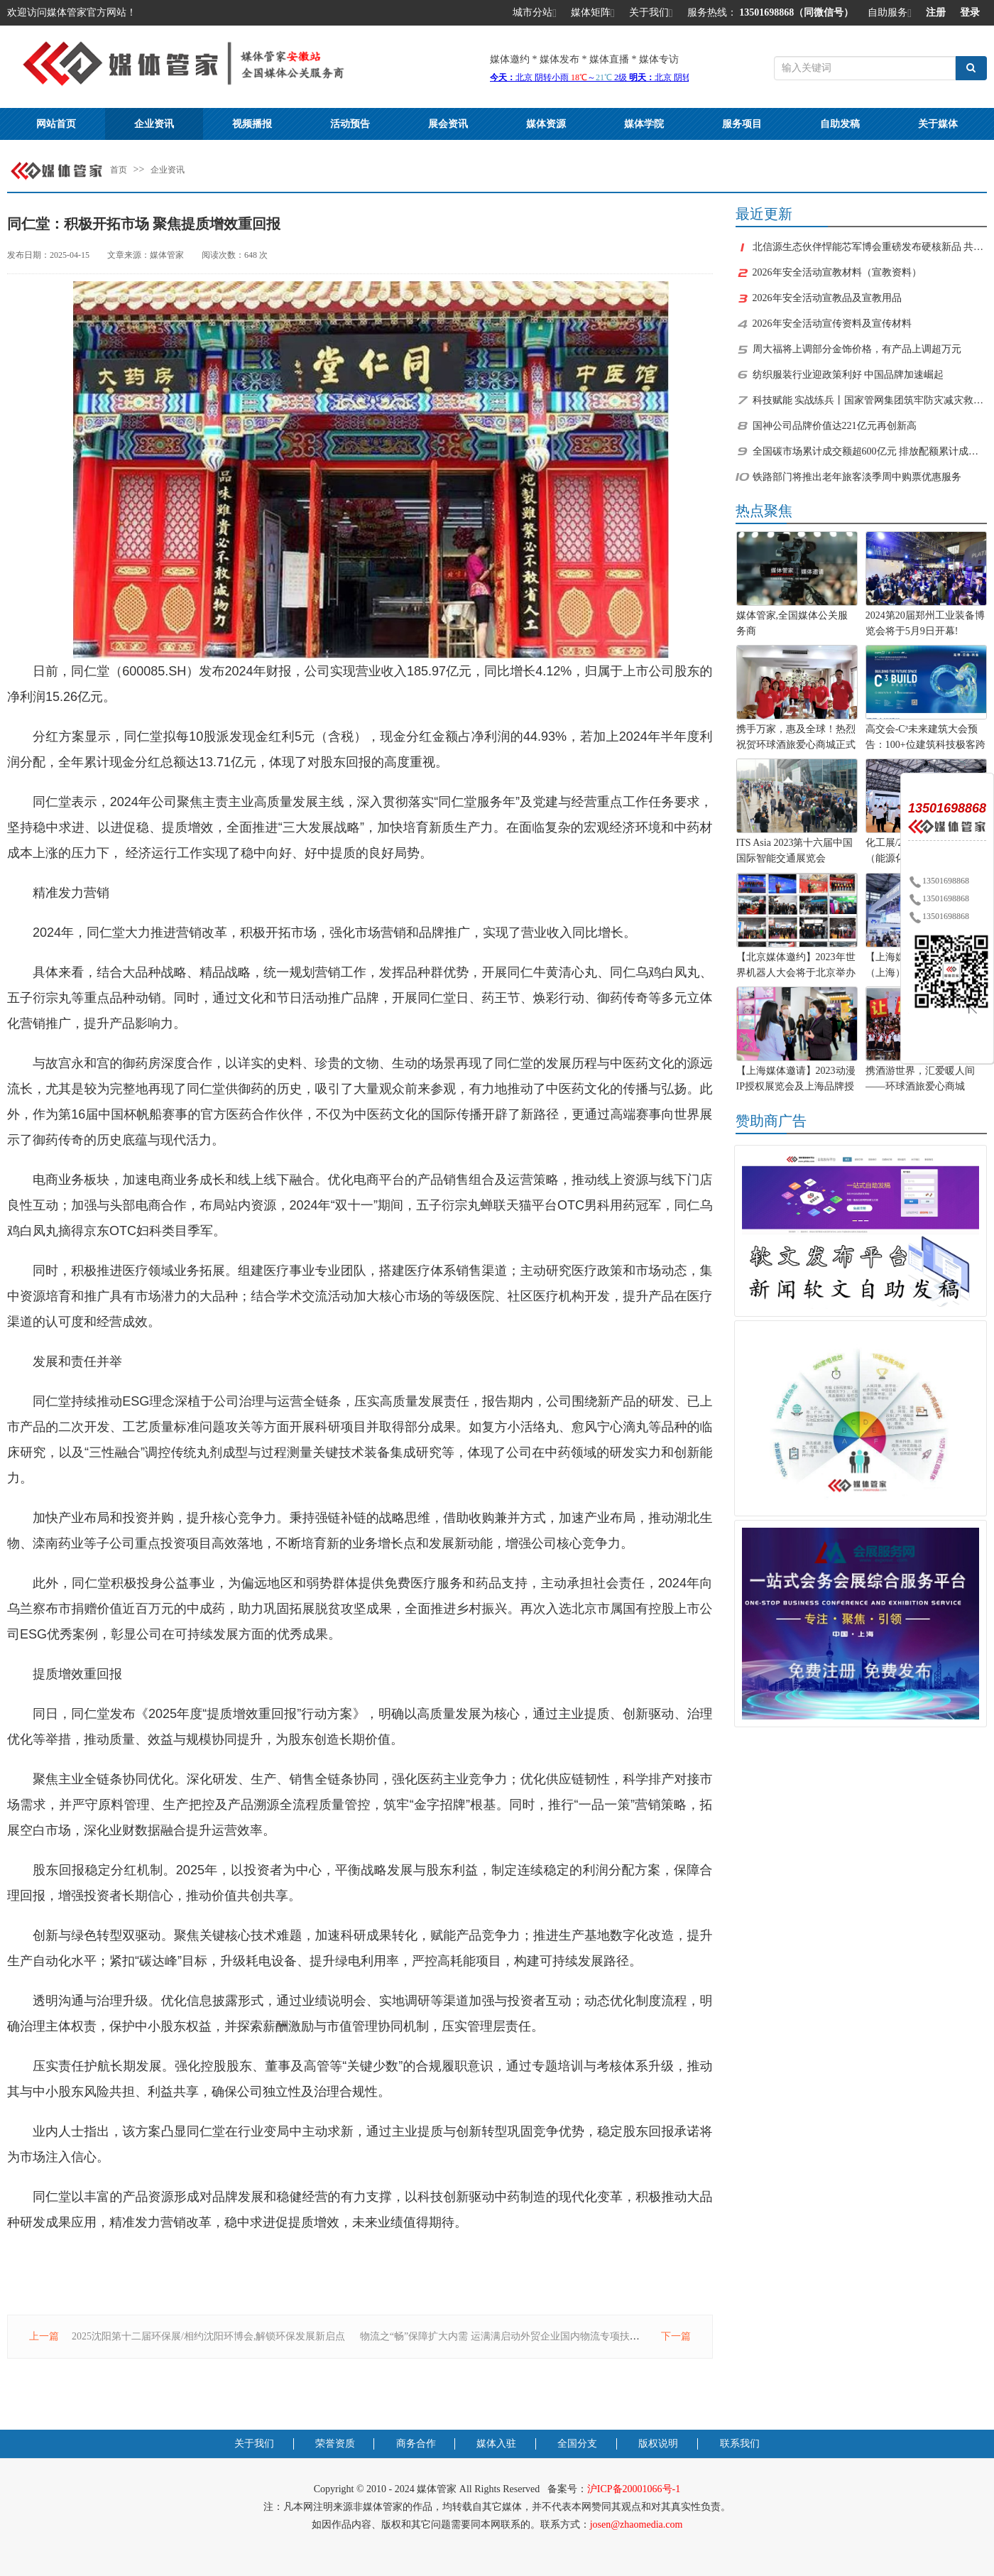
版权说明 (658, 2443)
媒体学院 (644, 124)
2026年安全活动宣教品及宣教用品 (827, 298)
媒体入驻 (496, 2443)
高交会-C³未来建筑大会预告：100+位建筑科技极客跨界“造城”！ (925, 739)
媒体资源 (546, 124)
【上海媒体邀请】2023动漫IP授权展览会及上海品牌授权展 (796, 1080)
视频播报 (252, 124)
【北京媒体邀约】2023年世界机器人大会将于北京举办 (796, 965)
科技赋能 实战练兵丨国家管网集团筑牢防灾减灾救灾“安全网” (870, 400)
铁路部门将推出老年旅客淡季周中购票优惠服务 (857, 477)
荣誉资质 (335, 2443)
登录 (970, 12)
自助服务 (890, 13)
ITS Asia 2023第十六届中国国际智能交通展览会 (794, 850)
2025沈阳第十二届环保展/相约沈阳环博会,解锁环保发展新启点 (208, 2336)
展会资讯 (448, 124)
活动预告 (350, 124)
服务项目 (742, 124)
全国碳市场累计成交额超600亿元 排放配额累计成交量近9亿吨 (870, 451)
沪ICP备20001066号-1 (633, 2489)
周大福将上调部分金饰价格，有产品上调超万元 (857, 349)
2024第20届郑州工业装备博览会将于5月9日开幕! (925, 623)
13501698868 (938, 881)
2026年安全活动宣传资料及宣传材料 (832, 323)
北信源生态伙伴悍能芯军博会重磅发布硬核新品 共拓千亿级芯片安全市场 (870, 246)
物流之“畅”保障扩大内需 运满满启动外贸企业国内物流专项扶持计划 (510, 2336)
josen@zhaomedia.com (636, 2524)
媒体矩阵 (593, 13)
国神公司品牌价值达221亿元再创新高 (835, 425)
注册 (936, 12)
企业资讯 (154, 124)
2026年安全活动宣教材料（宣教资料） (837, 272)
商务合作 (416, 2443)
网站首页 (56, 124)
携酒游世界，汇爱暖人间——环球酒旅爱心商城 (920, 1078)
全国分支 (577, 2443)
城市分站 (535, 13)
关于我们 (651, 13)
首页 (118, 170)
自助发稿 (840, 124)
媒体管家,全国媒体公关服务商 (792, 623)
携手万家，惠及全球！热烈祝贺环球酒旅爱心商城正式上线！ (796, 739)
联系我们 (740, 2443)
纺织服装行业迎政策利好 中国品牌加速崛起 (848, 374)
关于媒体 (938, 124)
